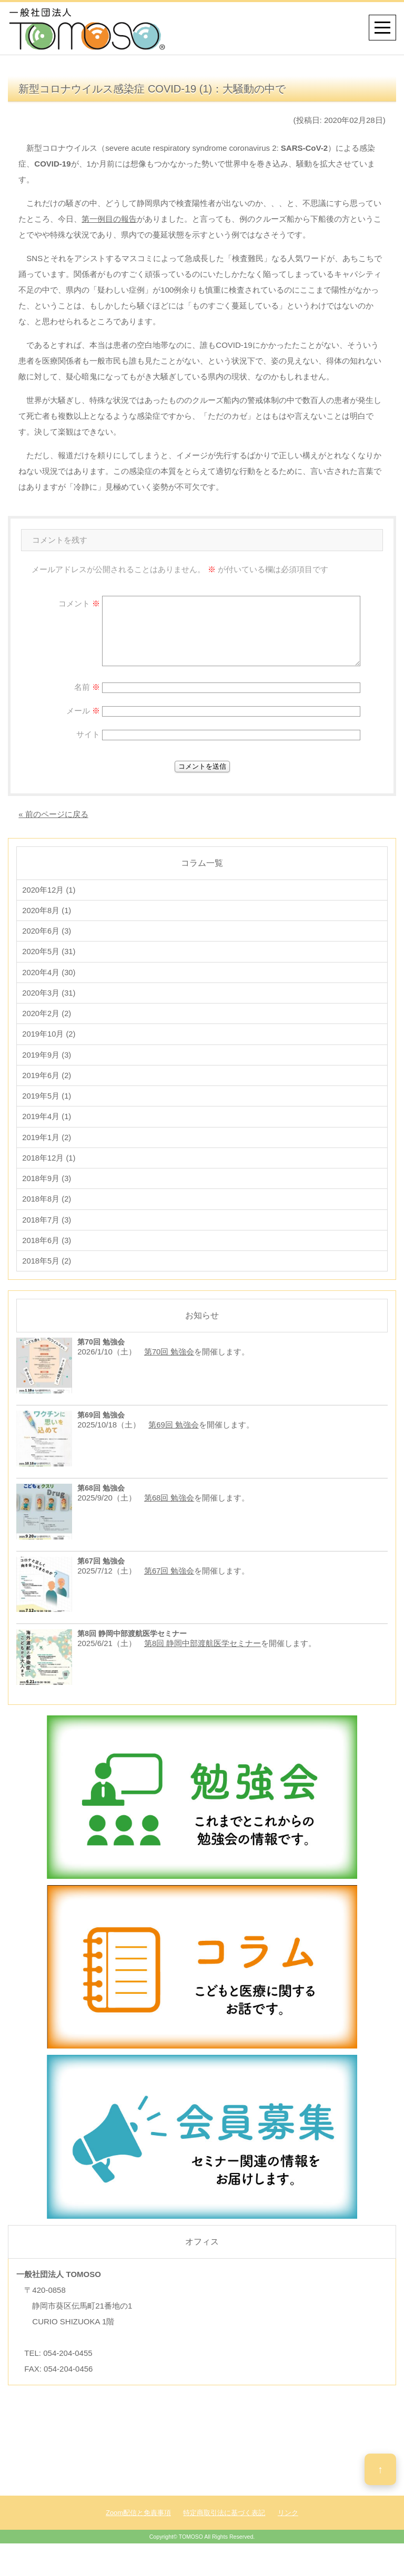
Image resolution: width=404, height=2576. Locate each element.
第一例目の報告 (109, 218)
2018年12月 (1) (49, 1170)
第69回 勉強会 (173, 1441)
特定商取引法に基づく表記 (224, 2530)
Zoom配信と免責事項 (138, 2530)
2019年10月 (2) (49, 1041)
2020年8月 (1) (47, 911)
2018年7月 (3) (47, 1234)
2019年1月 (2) (47, 1148)
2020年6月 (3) (47, 933)
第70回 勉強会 (169, 1369)
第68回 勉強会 (169, 1515)
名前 (87, 686)
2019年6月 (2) (47, 1084)
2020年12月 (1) (49, 890)
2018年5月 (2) (47, 1278)
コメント (79, 603)
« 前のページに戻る (53, 814)
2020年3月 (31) (49, 998)
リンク (288, 2530)
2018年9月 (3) (47, 1191)
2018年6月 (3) (47, 1256)
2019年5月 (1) (47, 1105)
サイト (88, 734)
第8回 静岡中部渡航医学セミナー (202, 1661)
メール (83, 710)
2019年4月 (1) (47, 1127)
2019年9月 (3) (47, 1062)
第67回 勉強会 (169, 1588)
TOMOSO (190, 2554)
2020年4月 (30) (49, 976)
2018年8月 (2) (47, 1213)
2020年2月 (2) (47, 1019)
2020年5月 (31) (49, 954)
